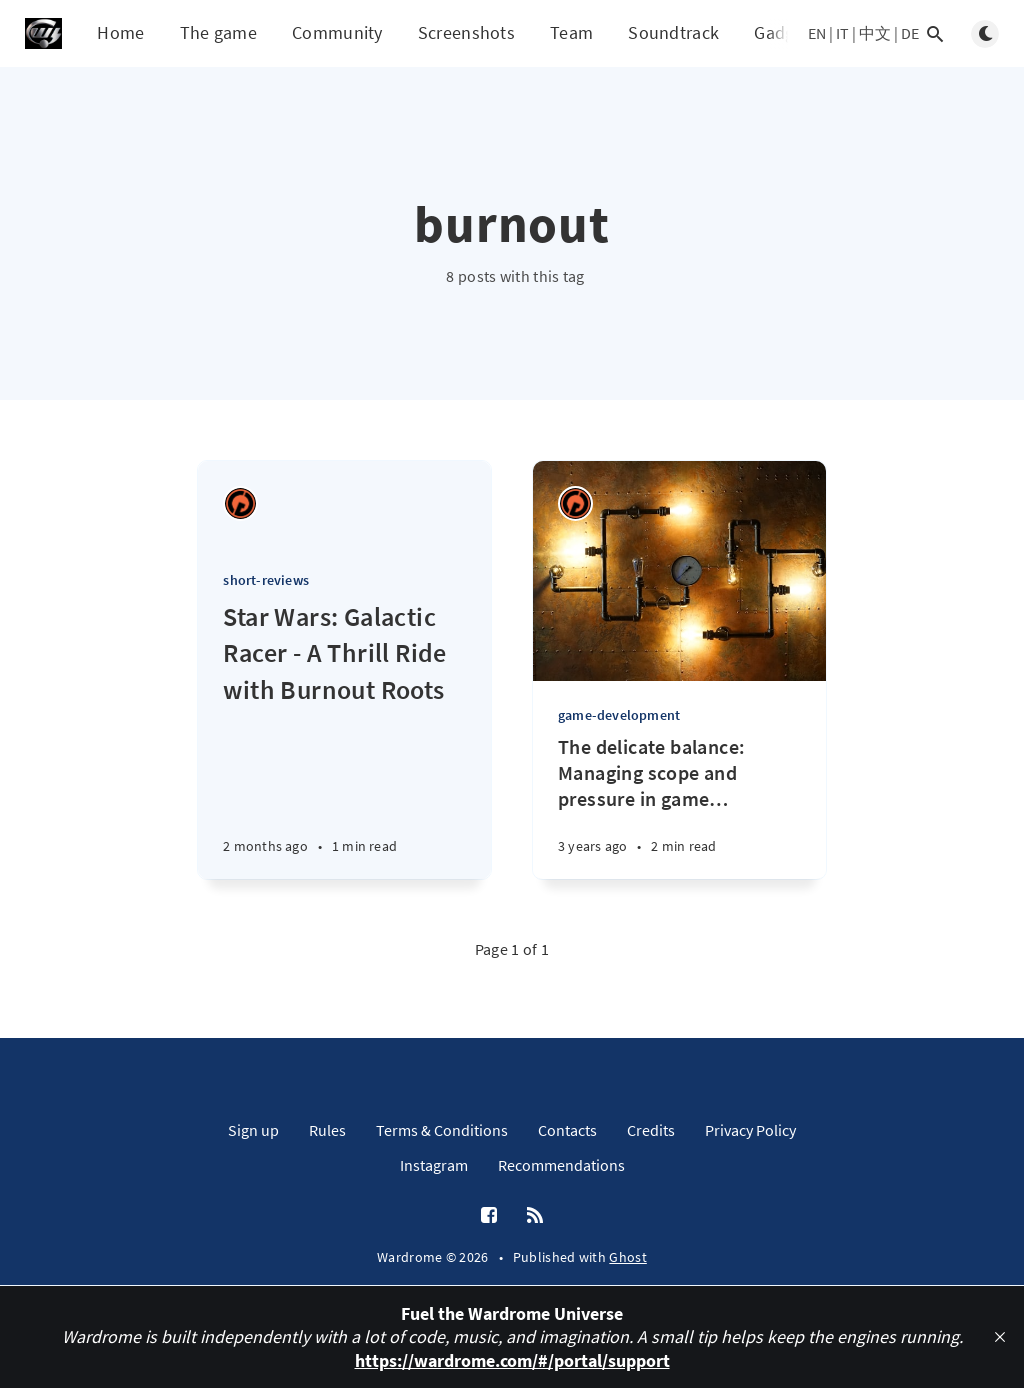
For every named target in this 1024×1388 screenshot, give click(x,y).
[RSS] (535, 1216)
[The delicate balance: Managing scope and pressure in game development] (679, 806)
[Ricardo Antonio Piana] (240, 503)
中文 (875, 33)
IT (842, 33)
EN (817, 33)
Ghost (628, 1257)
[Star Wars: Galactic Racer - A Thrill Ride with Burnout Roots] (344, 739)
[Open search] (935, 34)
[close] (1000, 1337)
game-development (619, 715)
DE (910, 33)
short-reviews (266, 580)
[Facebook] (489, 1216)
